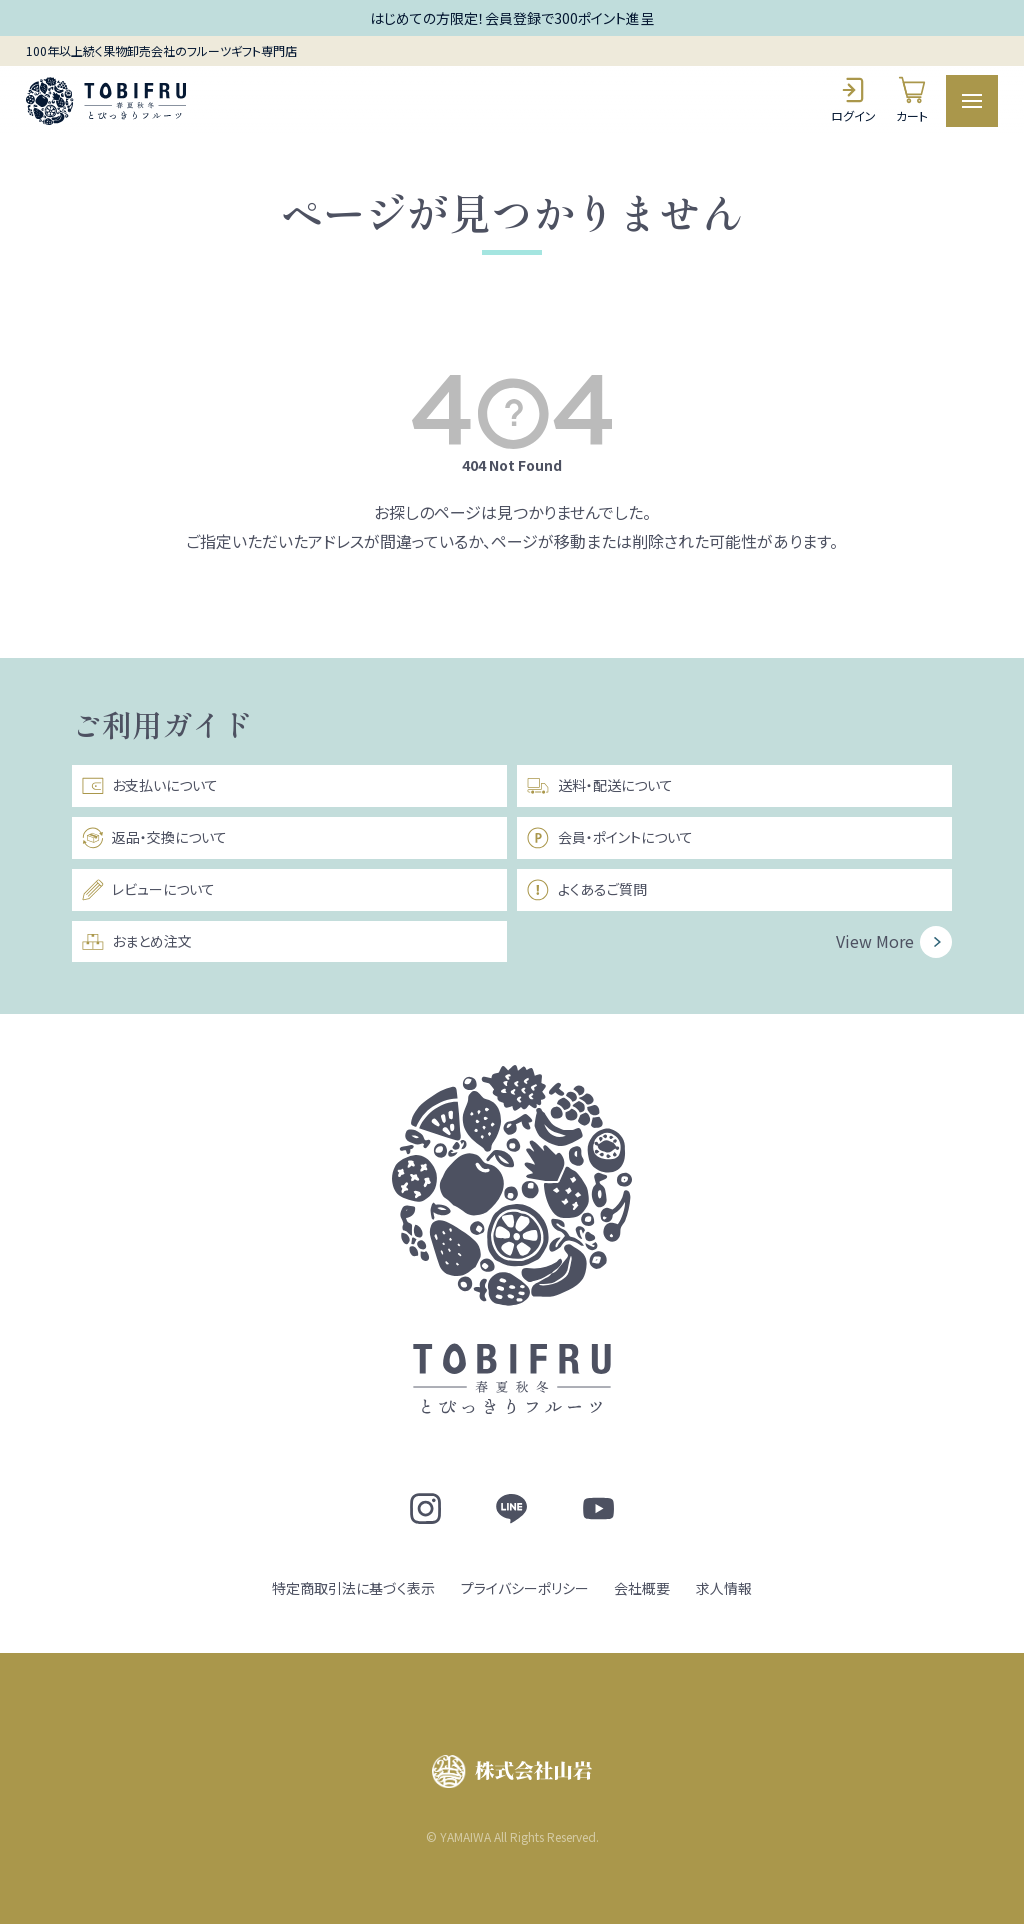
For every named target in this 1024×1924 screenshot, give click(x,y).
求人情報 (724, 1588)
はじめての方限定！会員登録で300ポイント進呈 (512, 18)
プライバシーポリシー (525, 1588)
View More (875, 941)
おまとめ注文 (136, 942)
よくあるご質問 (586, 890)
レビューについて (148, 890)
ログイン (853, 99)
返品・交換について (154, 838)
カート (912, 99)
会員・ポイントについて (609, 838)
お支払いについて (149, 786)
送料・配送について (599, 786)
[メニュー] (972, 101)
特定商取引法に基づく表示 (353, 1588)
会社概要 (642, 1588)
